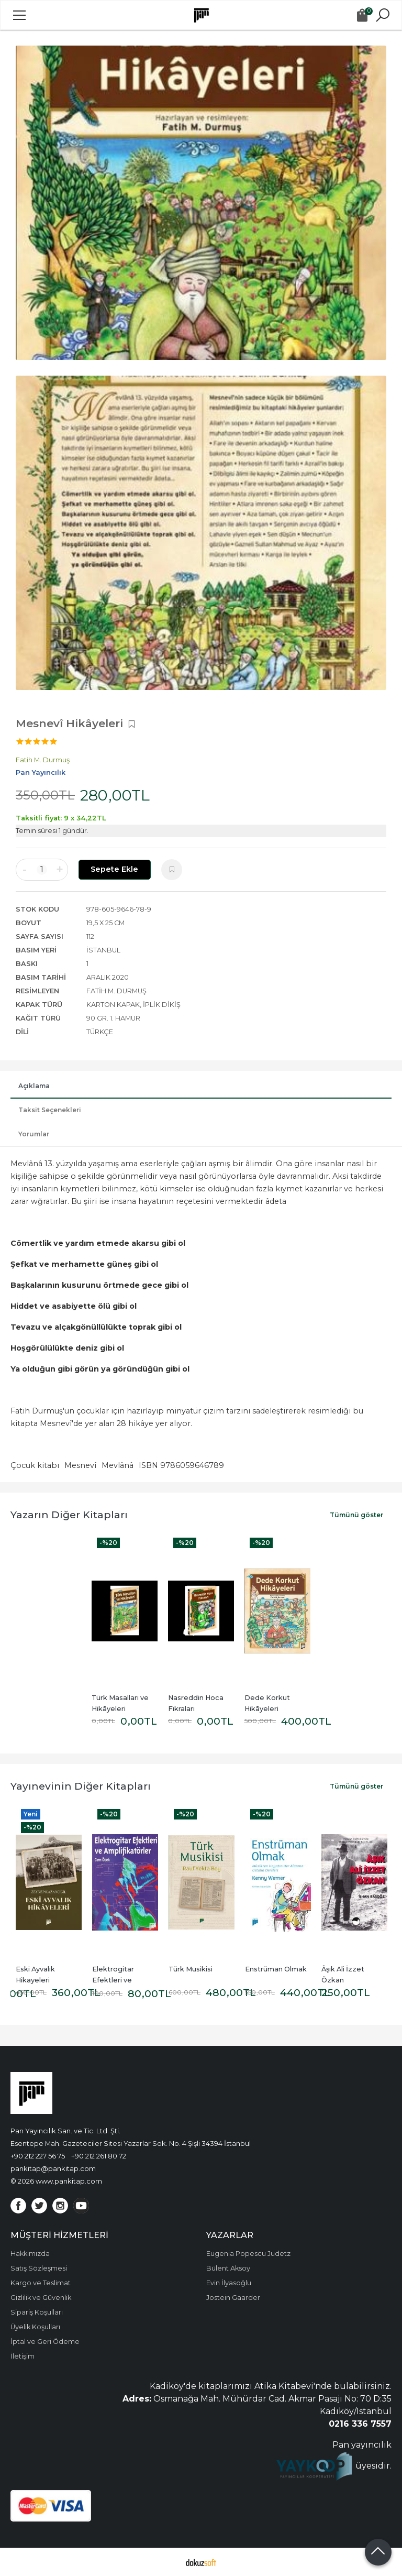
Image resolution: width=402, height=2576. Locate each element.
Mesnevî (80, 1465)
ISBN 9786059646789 (181, 1465)
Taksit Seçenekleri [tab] (49, 1110)
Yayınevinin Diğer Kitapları (80, 1786)
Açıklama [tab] (34, 1086)
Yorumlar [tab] (33, 1134)
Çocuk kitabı (34, 1465)
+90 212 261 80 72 (98, 2156)
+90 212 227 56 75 (37, 2156)
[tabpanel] (201, 203)
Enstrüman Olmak (276, 1969)
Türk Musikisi (191, 1969)
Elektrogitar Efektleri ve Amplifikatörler (117, 1980)
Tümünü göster (356, 1515)
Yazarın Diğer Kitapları (69, 1514)
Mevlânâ (117, 1465)
